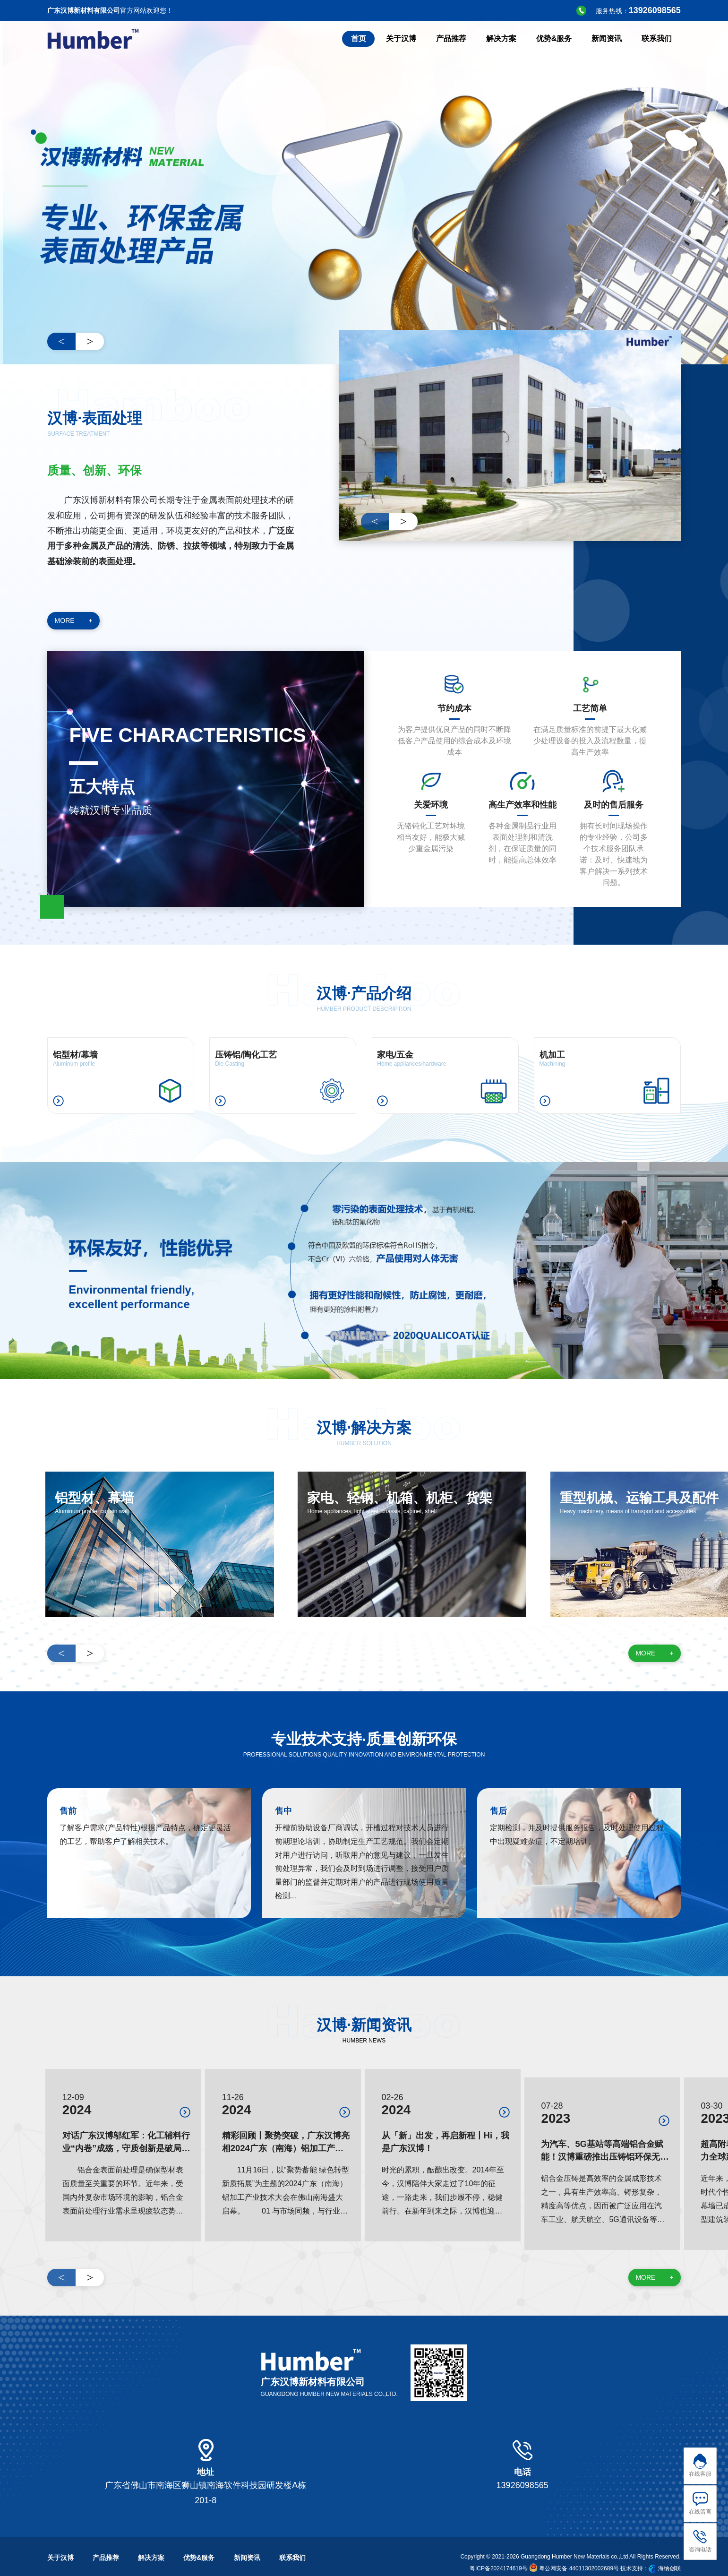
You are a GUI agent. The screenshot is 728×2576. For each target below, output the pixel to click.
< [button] (61, 341)
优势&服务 (198, 2540)
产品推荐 (106, 2540)
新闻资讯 (247, 2540)
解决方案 (151, 2540)
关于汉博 (60, 2540)
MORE (74, 620)
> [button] (90, 341)
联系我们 (292, 2540)
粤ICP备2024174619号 (499, 2551)
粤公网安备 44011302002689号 (574, 2551)
